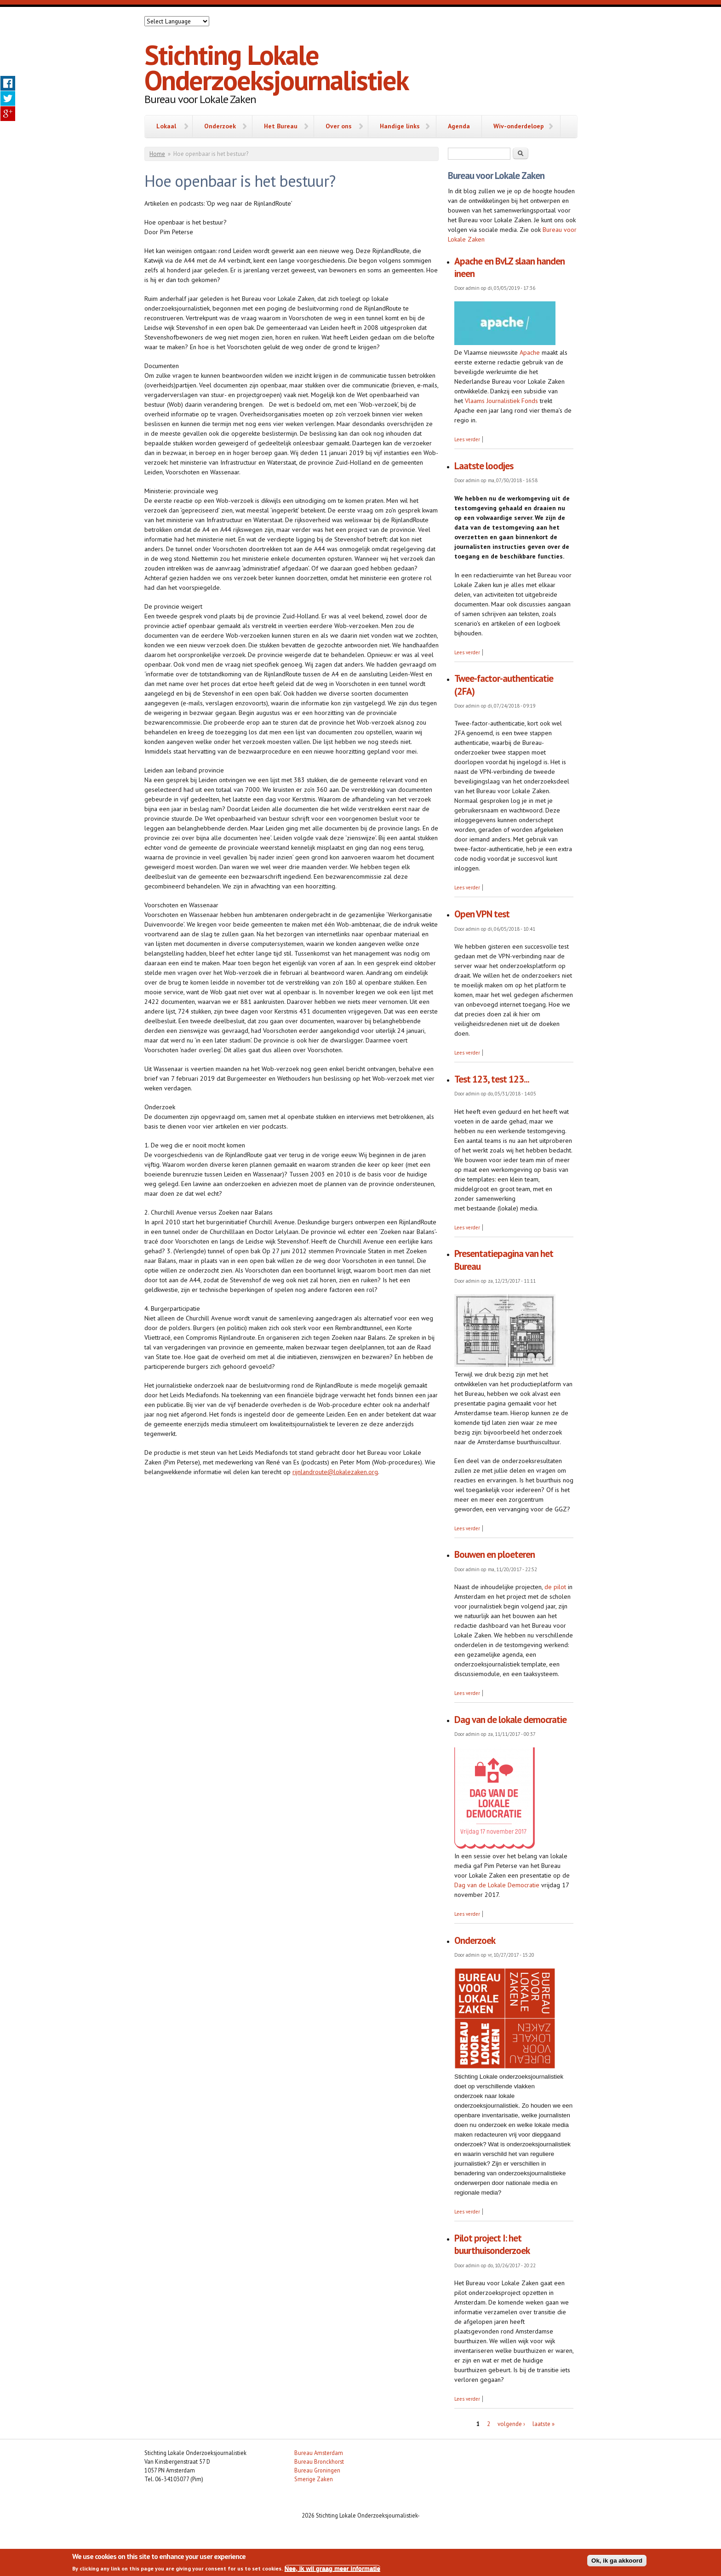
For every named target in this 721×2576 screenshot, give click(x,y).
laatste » (543, 2424)
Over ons (339, 126)
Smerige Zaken (313, 2479)
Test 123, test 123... (491, 1079)
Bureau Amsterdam (318, 2452)
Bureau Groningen (317, 2470)
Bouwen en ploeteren (494, 1554)
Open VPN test (481, 914)
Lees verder (467, 439)
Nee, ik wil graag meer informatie (332, 2568)
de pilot (555, 1587)
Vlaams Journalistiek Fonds (501, 401)
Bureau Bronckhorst (319, 2461)
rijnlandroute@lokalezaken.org (335, 1472)
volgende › (511, 2424)
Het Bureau (281, 126)
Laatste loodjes (483, 466)
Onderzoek (220, 126)
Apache (529, 352)
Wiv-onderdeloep (518, 126)
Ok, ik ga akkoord (616, 2560)
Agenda (459, 126)
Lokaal (166, 126)
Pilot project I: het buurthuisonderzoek (492, 2244)
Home (157, 154)
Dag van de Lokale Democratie (496, 1885)
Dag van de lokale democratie (510, 1719)
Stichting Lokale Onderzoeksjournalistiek (276, 67)
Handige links (400, 126)
